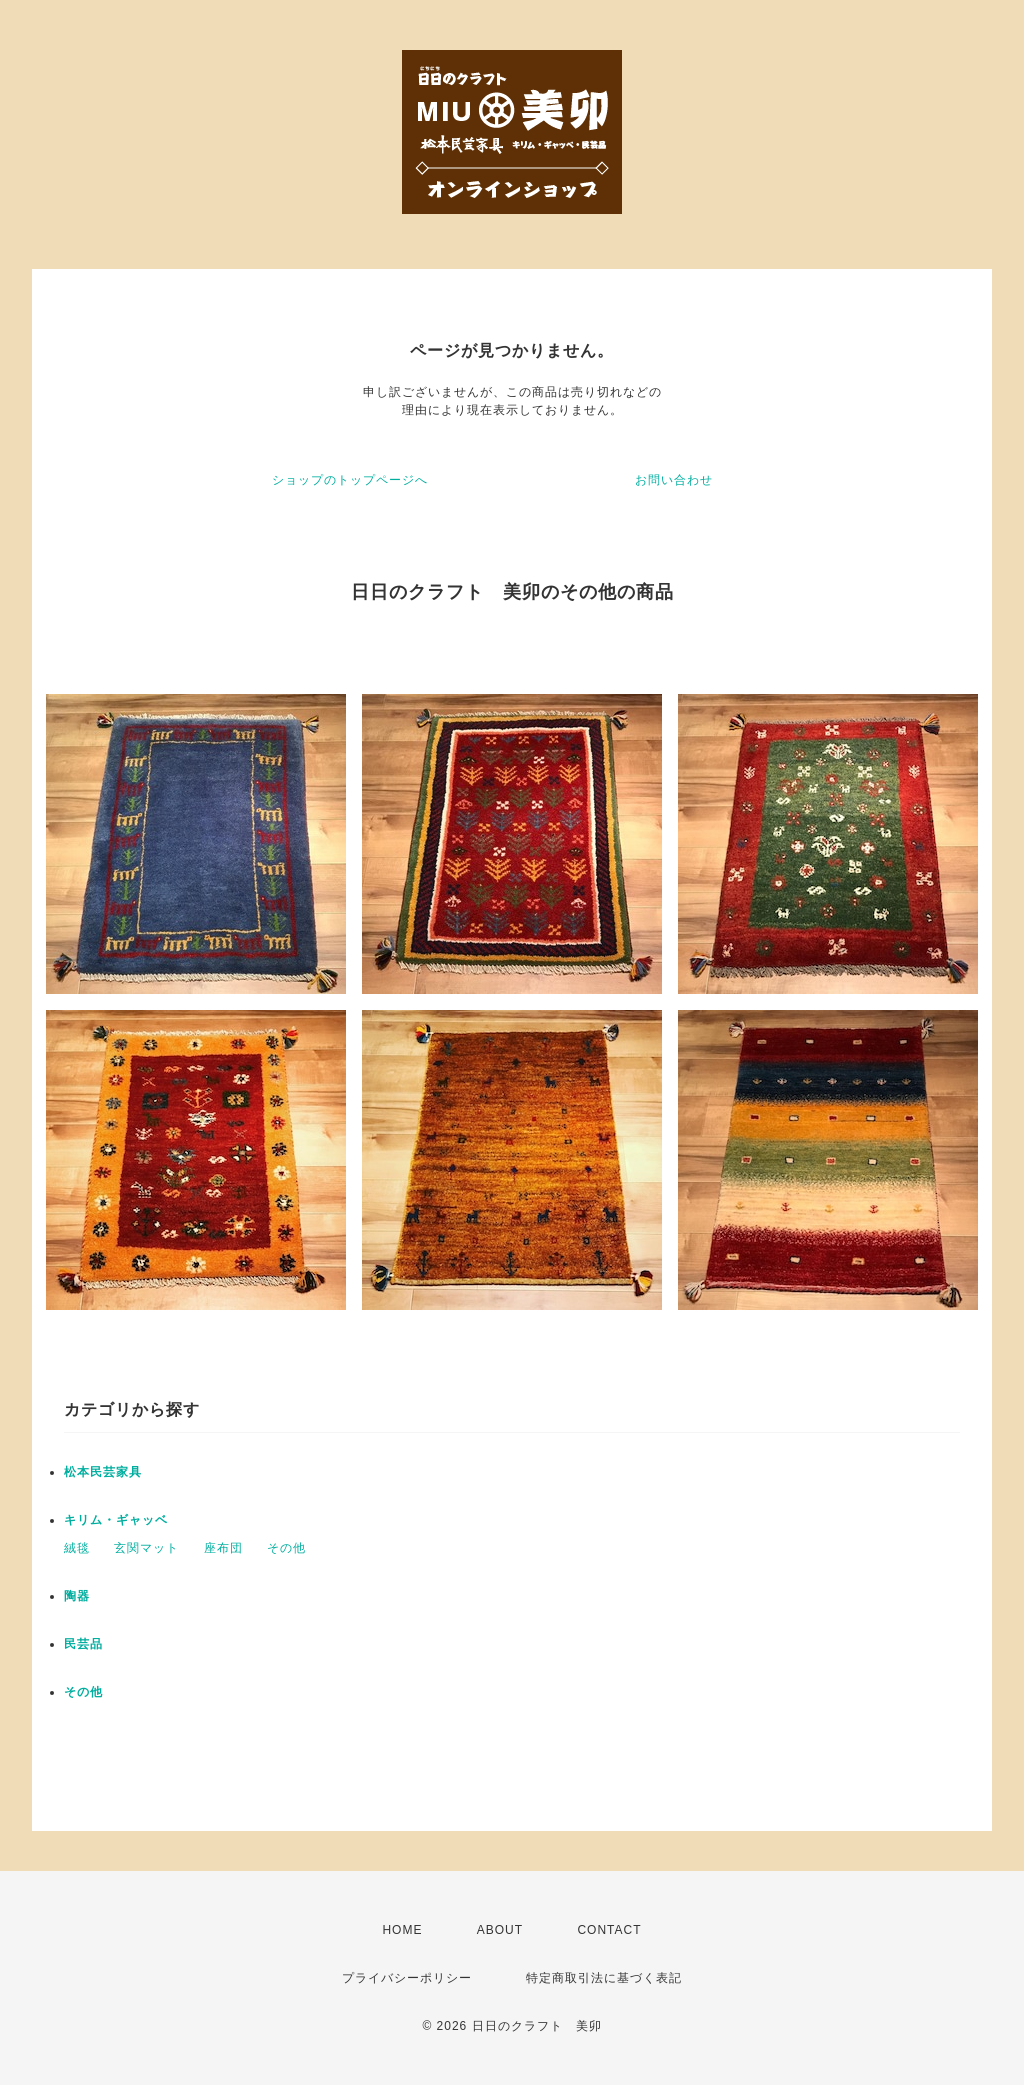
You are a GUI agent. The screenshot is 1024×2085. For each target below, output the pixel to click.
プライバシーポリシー (407, 1978)
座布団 (223, 1548)
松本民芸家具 (103, 1472)
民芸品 (83, 1644)
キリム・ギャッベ (116, 1520)
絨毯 (77, 1548)
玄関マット (146, 1548)
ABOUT (500, 1930)
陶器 (77, 1596)
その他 (286, 1548)
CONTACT (609, 1930)
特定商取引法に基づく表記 (604, 1978)
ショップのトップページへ (350, 480)
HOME (402, 1930)
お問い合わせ (674, 480)
